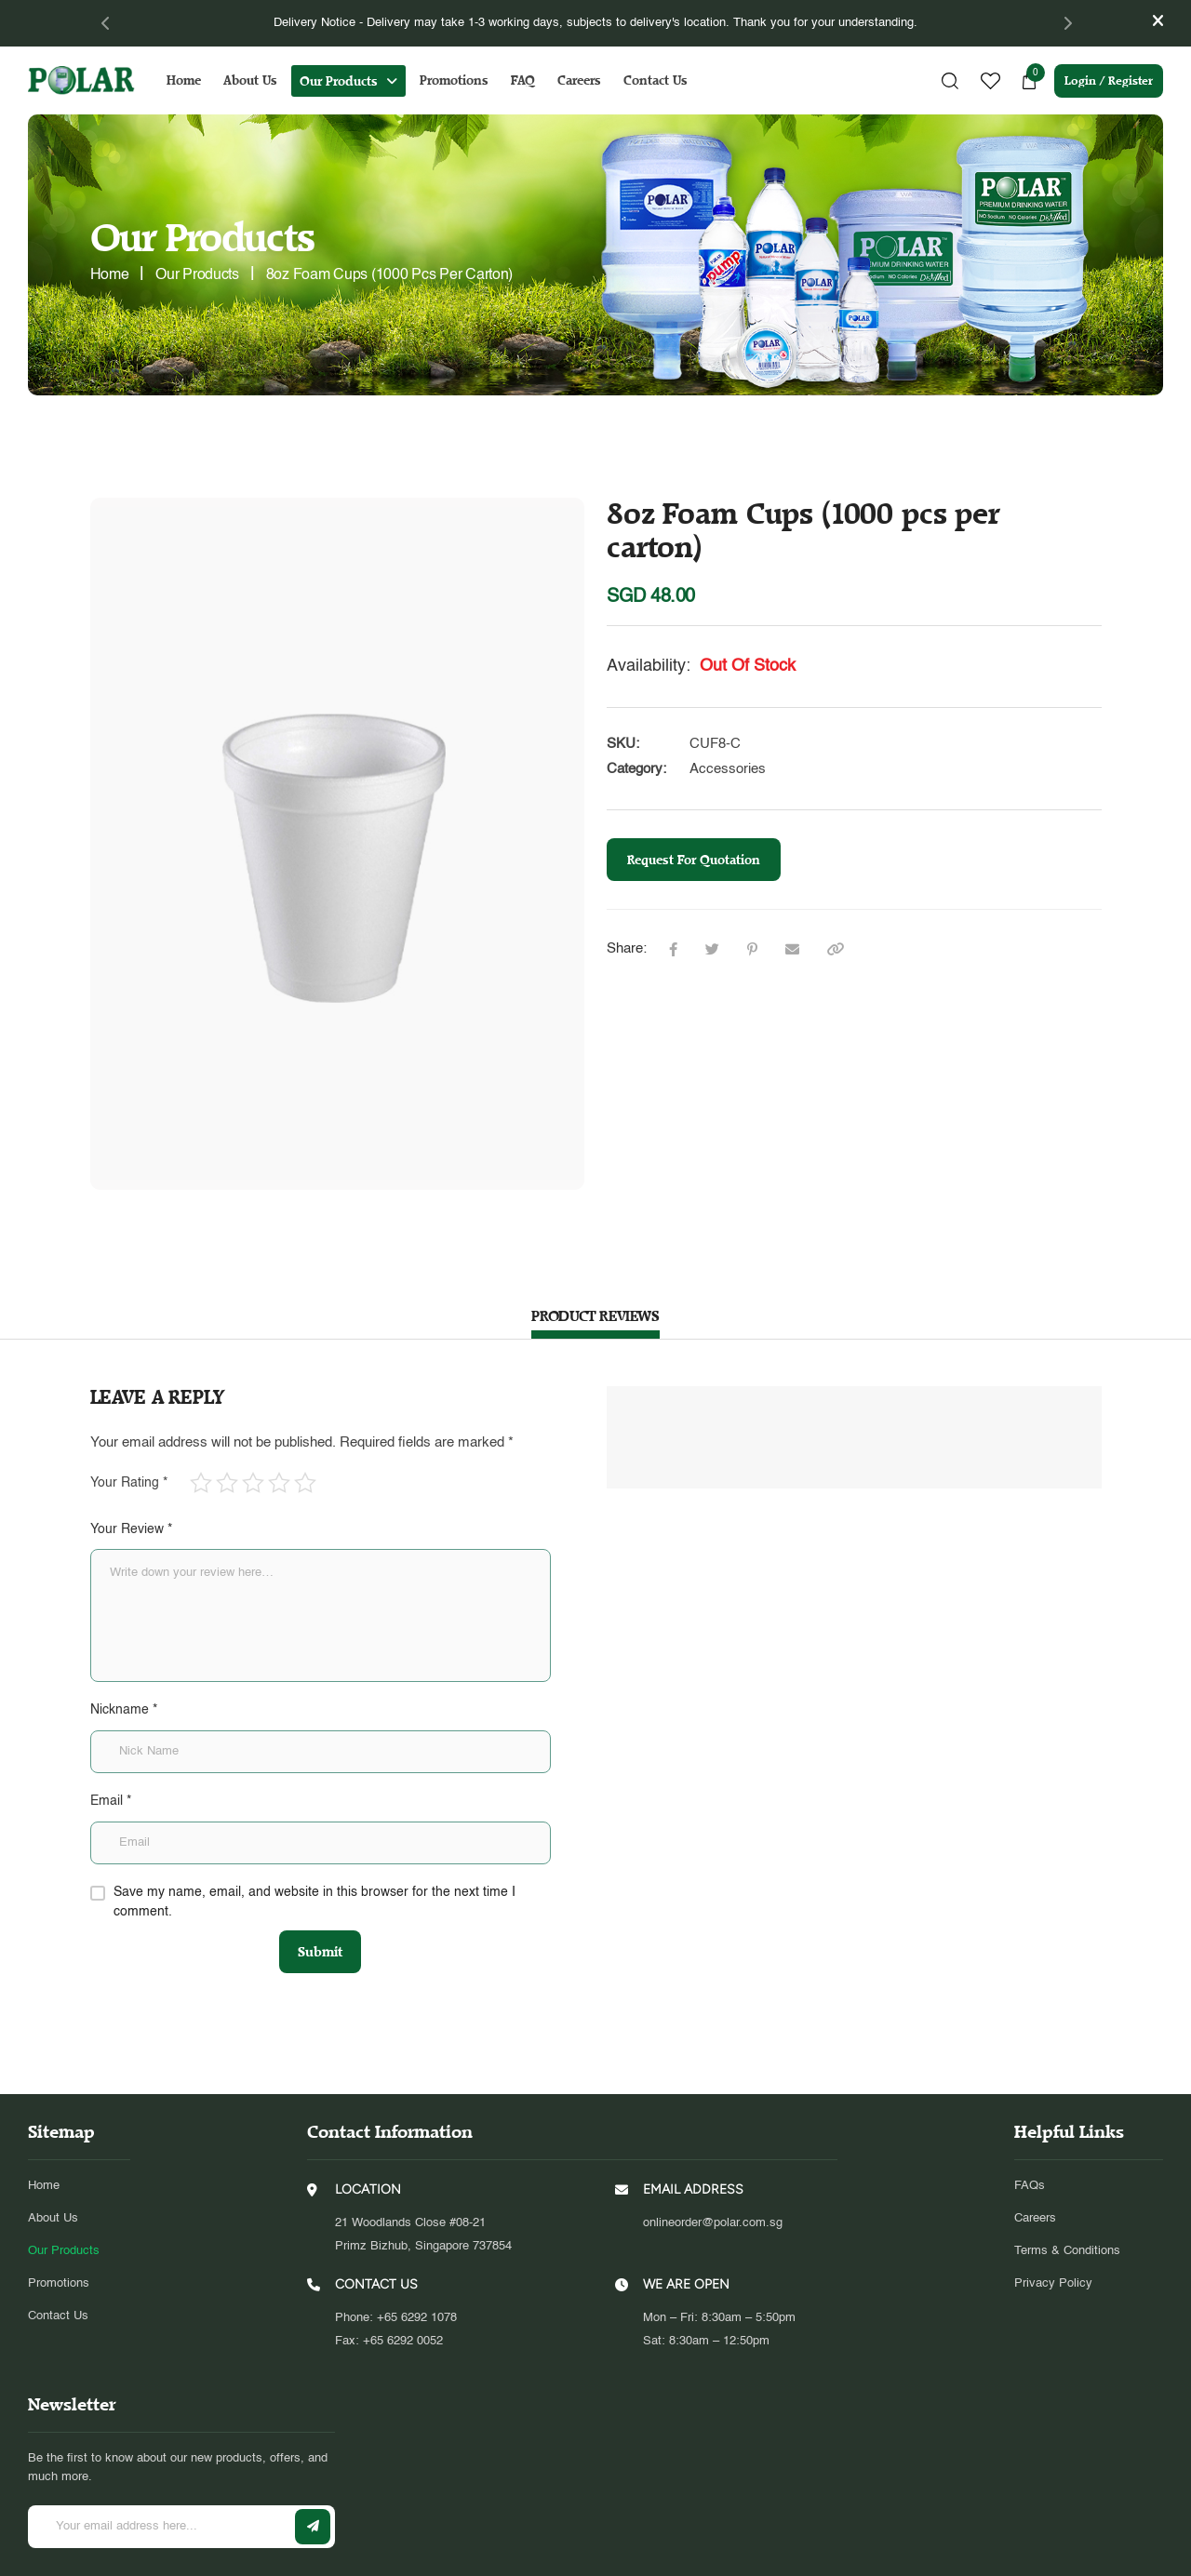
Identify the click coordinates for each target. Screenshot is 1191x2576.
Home (184, 80)
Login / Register (1108, 80)
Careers (579, 80)
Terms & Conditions (1067, 2200)
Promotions (454, 80)
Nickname (123, 1709)
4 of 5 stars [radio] (279, 1483)
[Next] (1067, 23)
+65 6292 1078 (417, 2266)
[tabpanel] (596, 23)
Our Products (339, 81)
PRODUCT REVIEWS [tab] (595, 1316)
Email (110, 1801)
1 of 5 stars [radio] (201, 1483)
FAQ (523, 80)
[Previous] (106, 23)
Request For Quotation (693, 860)
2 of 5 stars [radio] (227, 1483)
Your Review (131, 1529)
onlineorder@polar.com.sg (713, 2171)
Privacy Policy (1053, 2232)
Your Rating (128, 1482)
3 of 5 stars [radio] (253, 1483)
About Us (250, 80)
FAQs (1029, 2134)
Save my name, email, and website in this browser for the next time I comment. (314, 1902)
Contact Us (655, 80)
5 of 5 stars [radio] (305, 1483)
